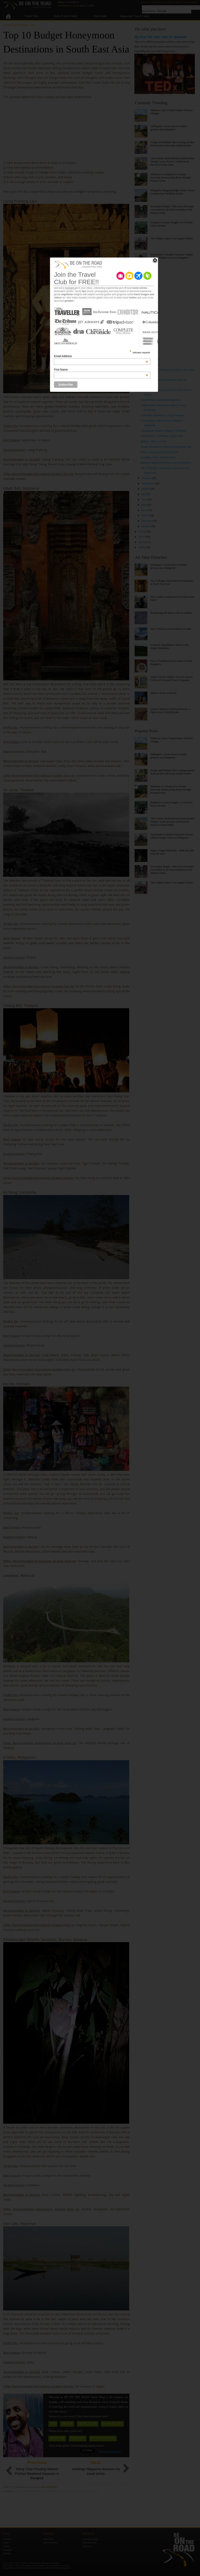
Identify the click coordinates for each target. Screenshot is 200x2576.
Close (155, 261)
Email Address (101, 356)
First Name (101, 369)
